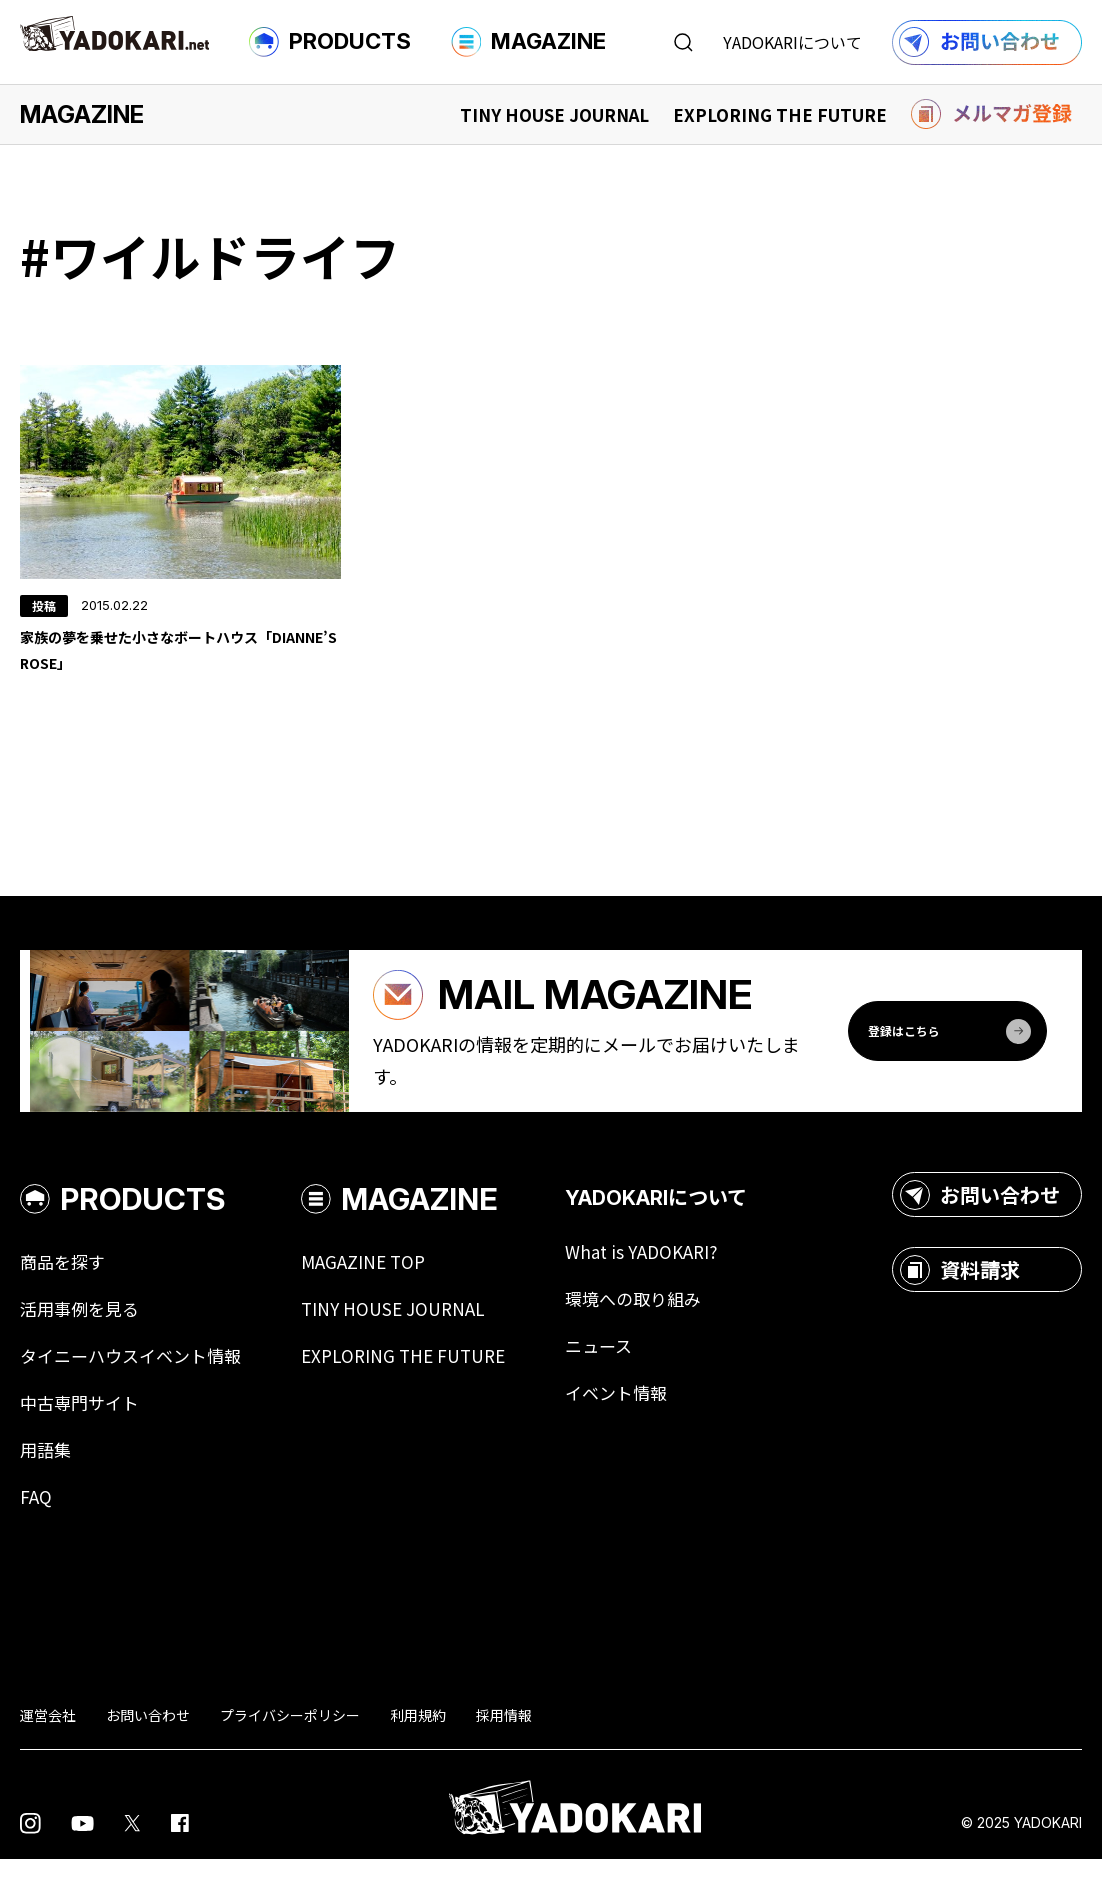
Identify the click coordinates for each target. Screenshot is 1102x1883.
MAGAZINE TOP (377, 1281)
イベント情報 (640, 1415)
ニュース (621, 1367)
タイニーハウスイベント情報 (137, 1377)
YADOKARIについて (792, 42)
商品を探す (65, 1281)
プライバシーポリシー (290, 1739)
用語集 (47, 1473)
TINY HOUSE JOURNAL (554, 114)
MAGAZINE (528, 42)
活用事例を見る (83, 1329)
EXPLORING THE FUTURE (780, 114)
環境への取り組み (658, 1319)
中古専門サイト (83, 1425)
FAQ (36, 1521)
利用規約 (418, 1739)
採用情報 (504, 1739)
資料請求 (960, 1287)
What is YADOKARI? (665, 1271)
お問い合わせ (980, 1212)
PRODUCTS (330, 42)
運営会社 (48, 1739)
